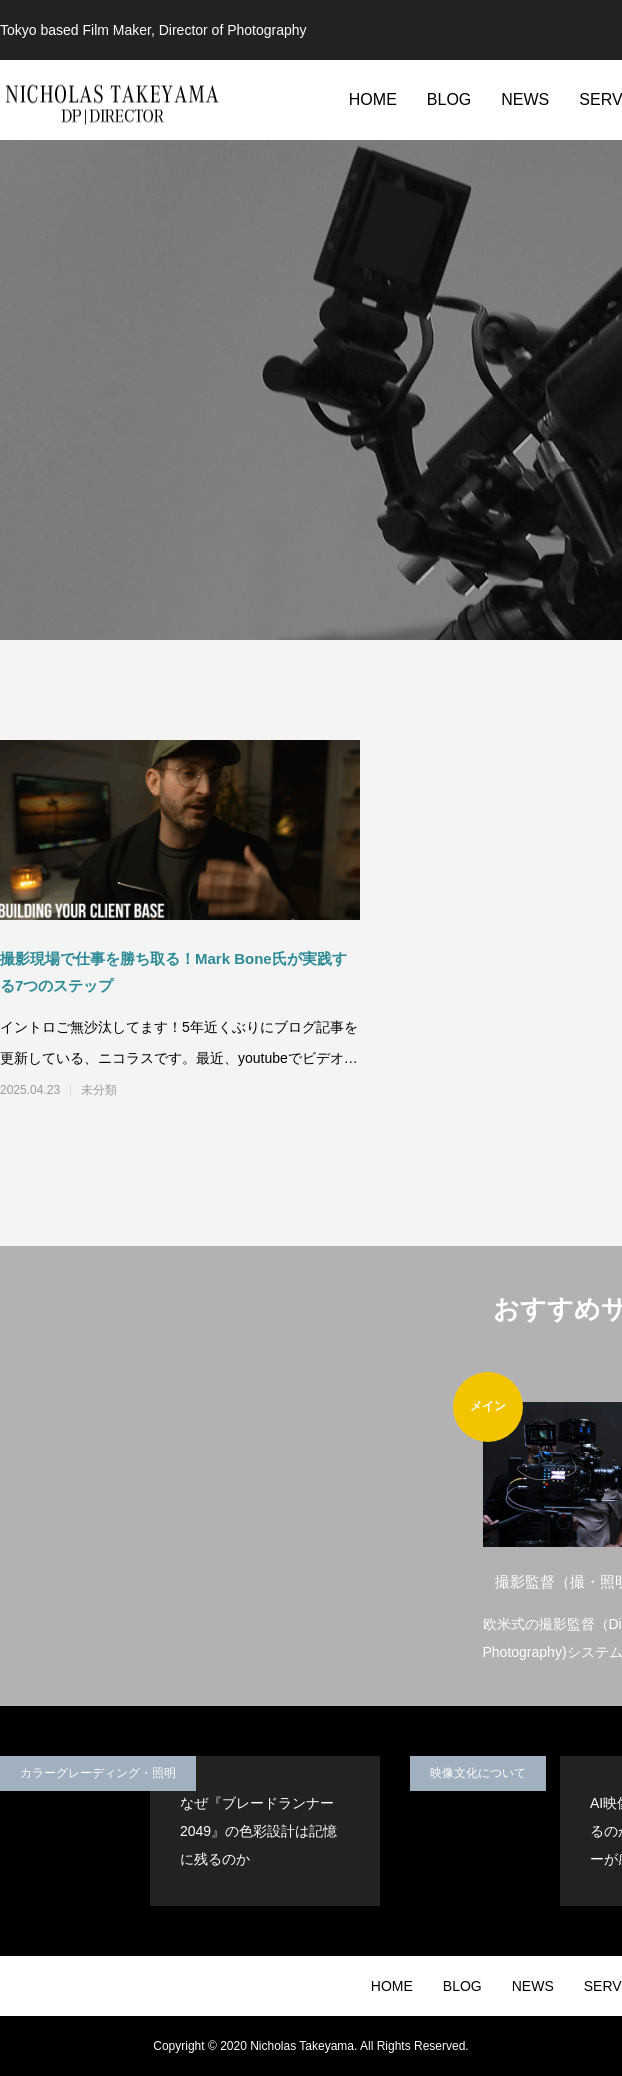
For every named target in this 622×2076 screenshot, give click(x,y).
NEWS (525, 99)
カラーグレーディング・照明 (98, 1773)
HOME (373, 99)
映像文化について (478, 1773)
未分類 (99, 1090)
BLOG (449, 99)
